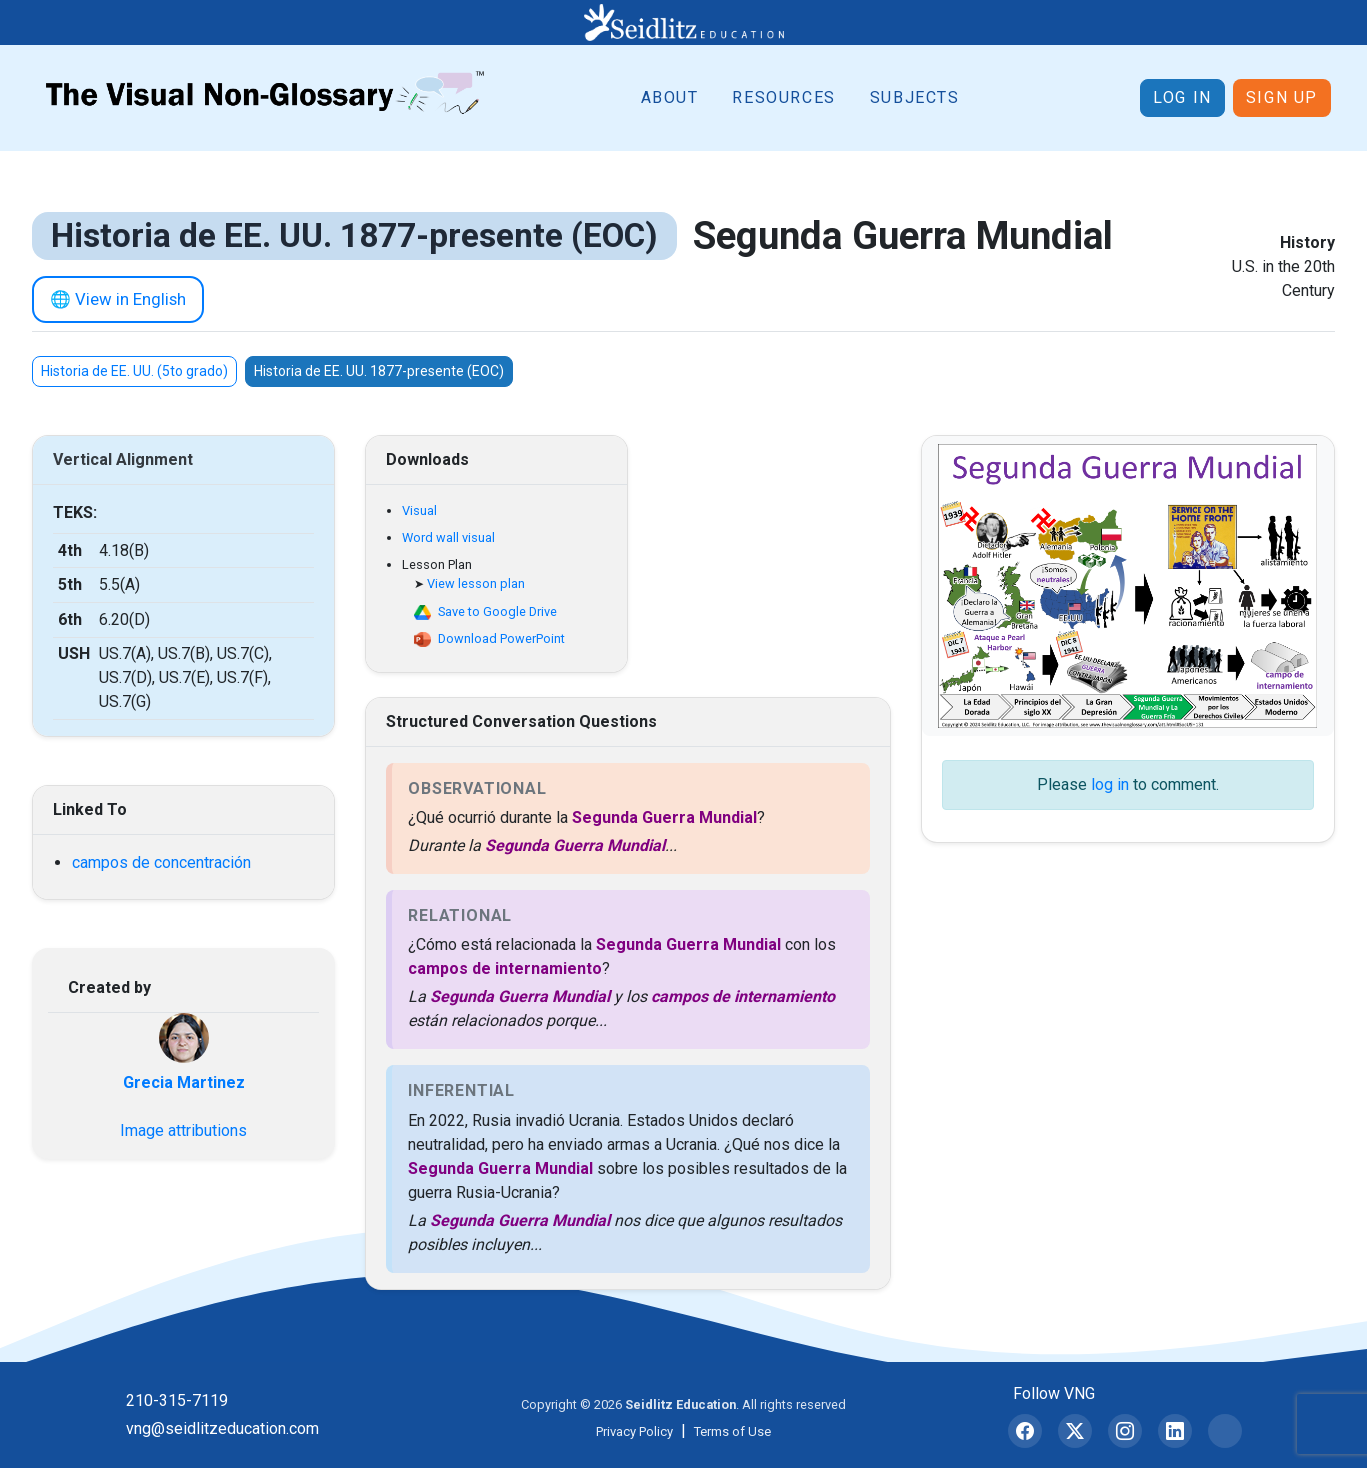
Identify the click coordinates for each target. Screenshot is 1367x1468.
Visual (419, 510)
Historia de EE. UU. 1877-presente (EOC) (379, 371)
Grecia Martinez (184, 1082)
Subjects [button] (915, 97)
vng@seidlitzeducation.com (222, 1428)
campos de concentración (161, 862)
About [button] (670, 97)
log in (1110, 784)
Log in (1182, 97)
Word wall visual (448, 537)
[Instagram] (1125, 1431)
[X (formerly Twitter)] (1075, 1431)
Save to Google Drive (497, 611)
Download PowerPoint (501, 638)
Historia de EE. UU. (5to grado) (134, 371)
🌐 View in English (118, 299)
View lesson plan (476, 583)
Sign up (1282, 97)
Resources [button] (783, 97)
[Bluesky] (1225, 1431)
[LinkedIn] (1175, 1431)
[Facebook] (1025, 1431)
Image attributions (183, 1130)
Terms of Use (732, 1431)
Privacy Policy (634, 1431)
